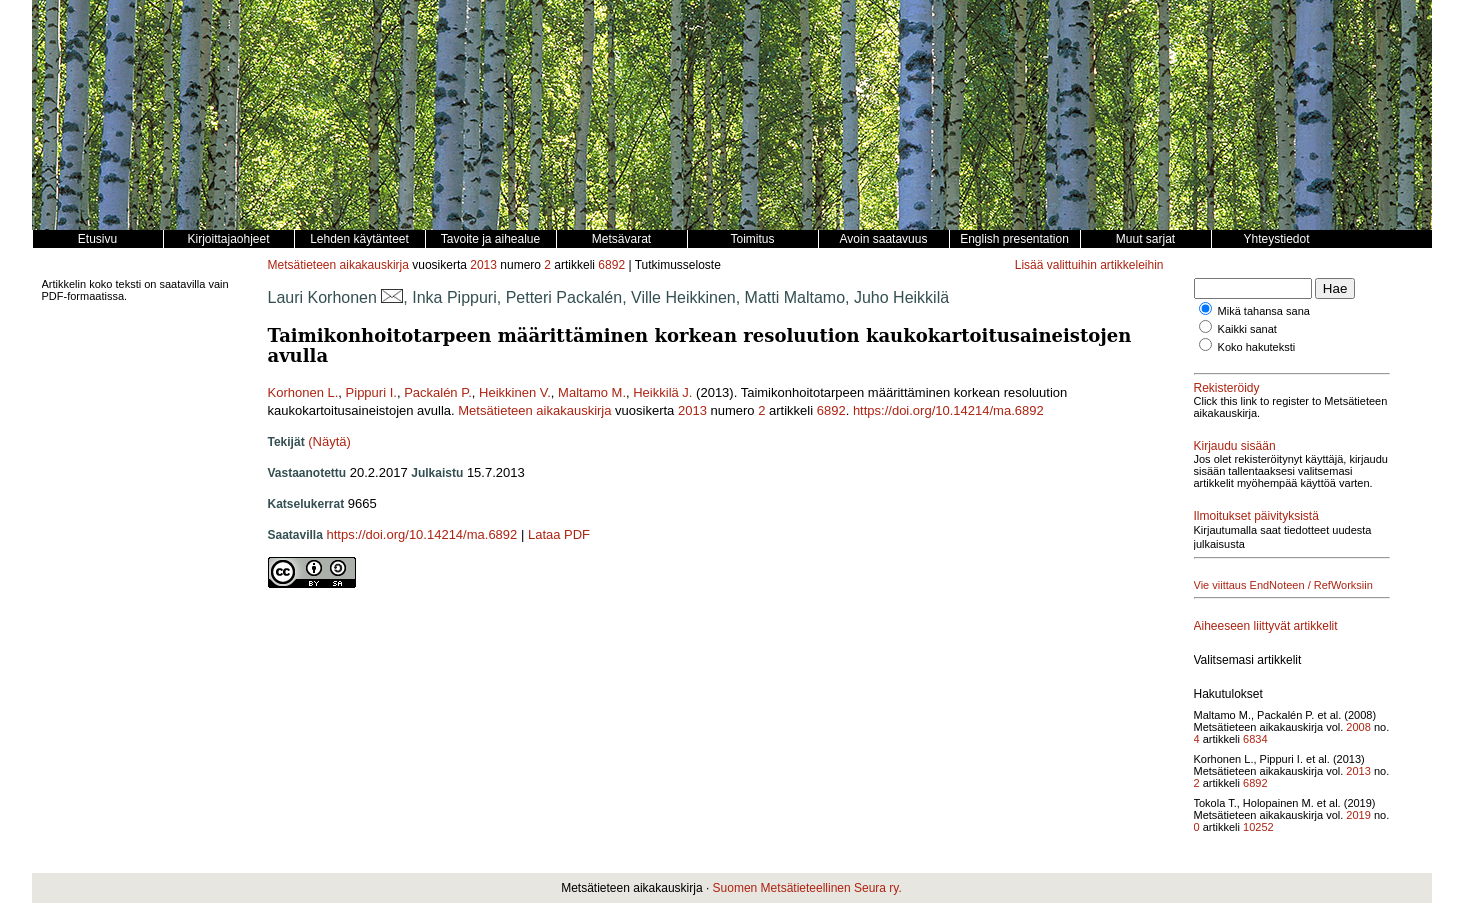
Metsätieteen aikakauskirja (338, 265)
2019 (1358, 815)
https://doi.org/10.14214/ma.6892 (948, 410)
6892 (611, 265)
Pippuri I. (371, 392)
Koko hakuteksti (1257, 347)
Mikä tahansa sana (1264, 311)
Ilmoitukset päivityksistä (1256, 516)
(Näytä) (329, 441)
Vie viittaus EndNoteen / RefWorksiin (1283, 585)
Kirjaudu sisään (1235, 446)
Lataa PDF (559, 534)
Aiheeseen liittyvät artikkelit (1266, 626)
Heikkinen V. (515, 392)
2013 (483, 265)
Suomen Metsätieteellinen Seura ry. (807, 888)
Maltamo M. (592, 392)
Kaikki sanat (1247, 329)
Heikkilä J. (662, 392)
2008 (1358, 727)
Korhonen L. (303, 392)
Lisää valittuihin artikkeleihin (1089, 265)
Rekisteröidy (1227, 388)
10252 (1258, 827)
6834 (1255, 739)
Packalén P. (438, 392)
